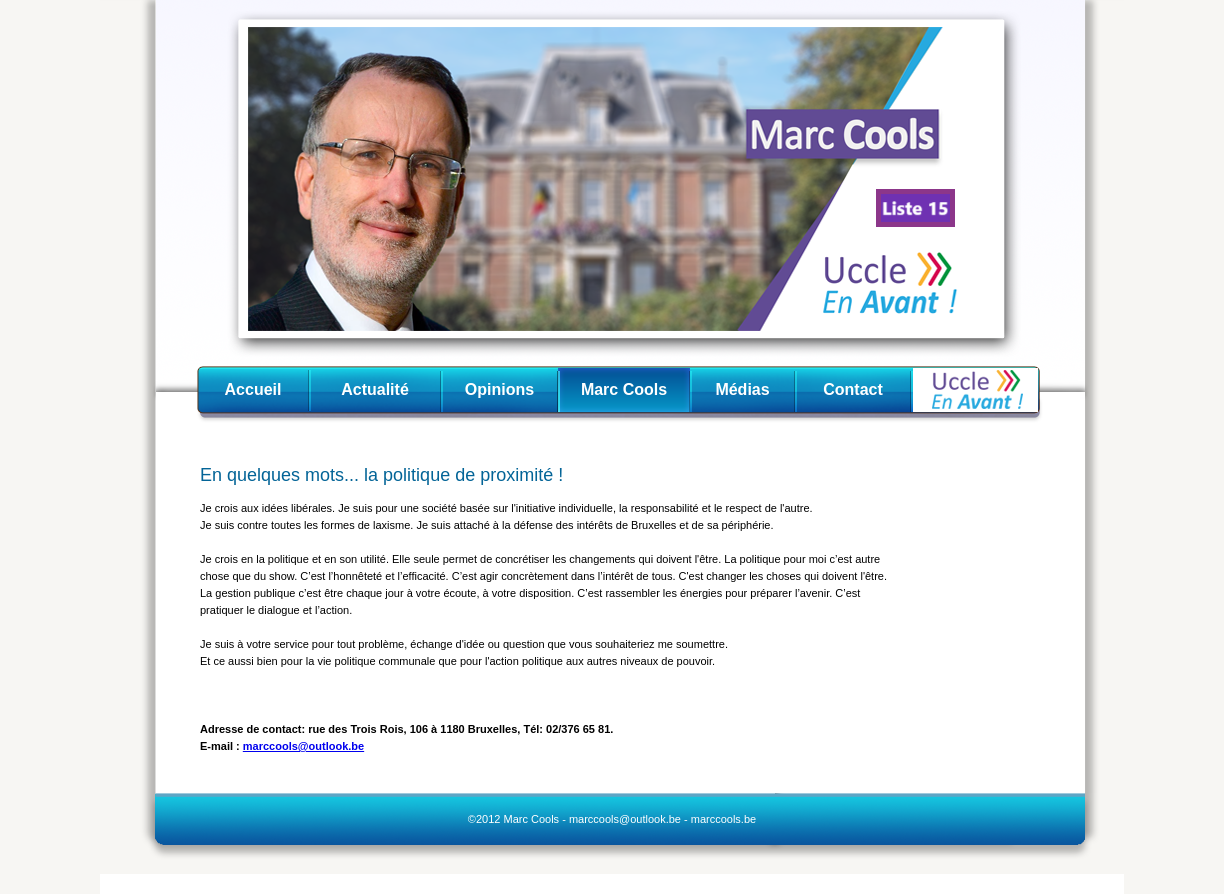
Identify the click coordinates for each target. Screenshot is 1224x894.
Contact (853, 389)
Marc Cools (624, 389)
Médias (742, 389)
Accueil (253, 389)
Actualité (375, 389)
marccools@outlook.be (303, 746)
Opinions (499, 389)
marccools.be (723, 819)
